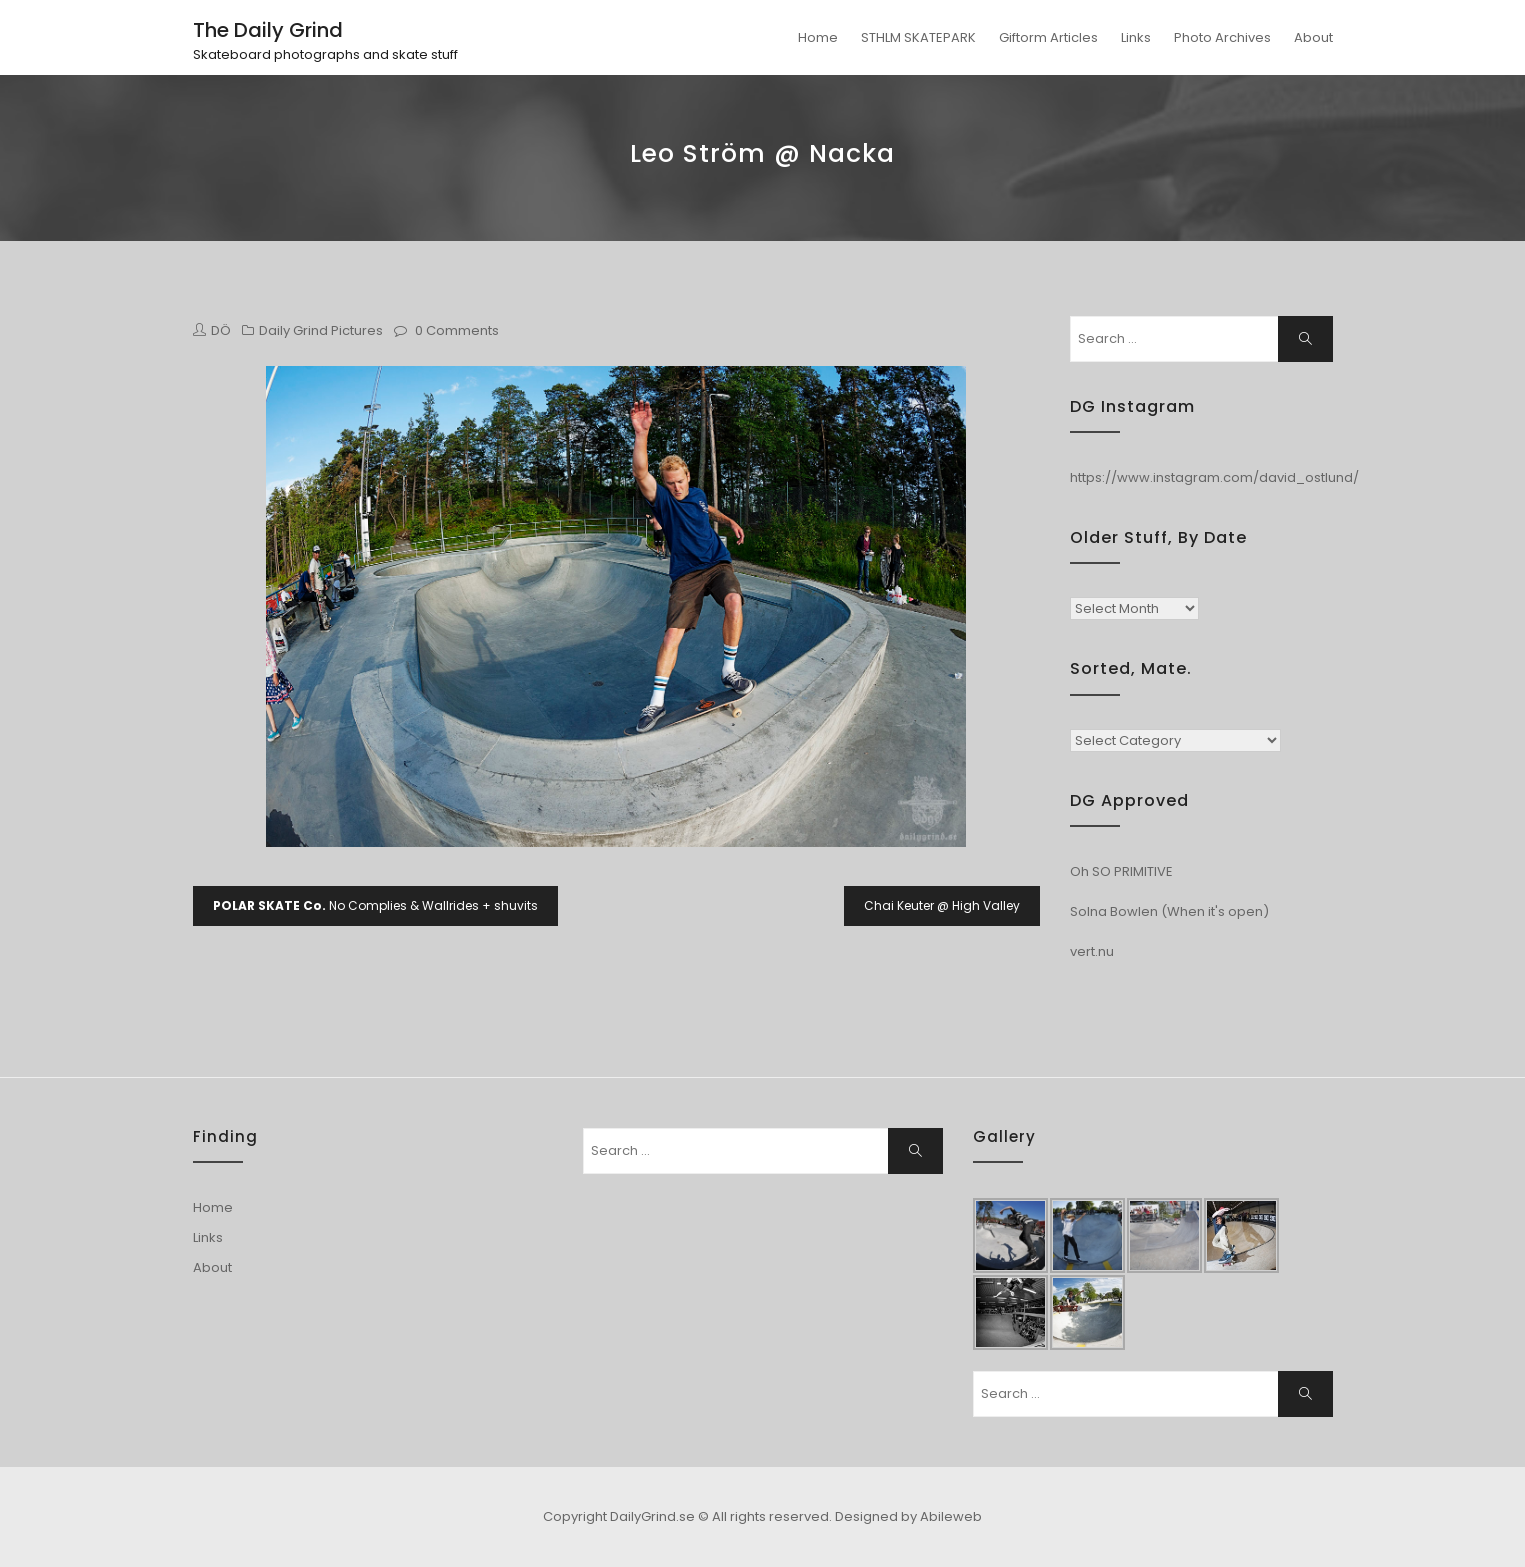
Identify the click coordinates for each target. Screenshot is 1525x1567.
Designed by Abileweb (908, 1516)
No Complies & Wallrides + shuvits (375, 905)
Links (1136, 37)
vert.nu (1092, 951)
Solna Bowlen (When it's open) (1169, 911)
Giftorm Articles (1048, 37)
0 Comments (457, 330)
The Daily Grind (268, 30)
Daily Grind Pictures (321, 330)
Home (818, 37)
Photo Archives (1222, 37)
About (1313, 37)
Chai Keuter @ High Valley (942, 905)
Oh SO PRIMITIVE (1121, 871)
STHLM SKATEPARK (918, 37)
